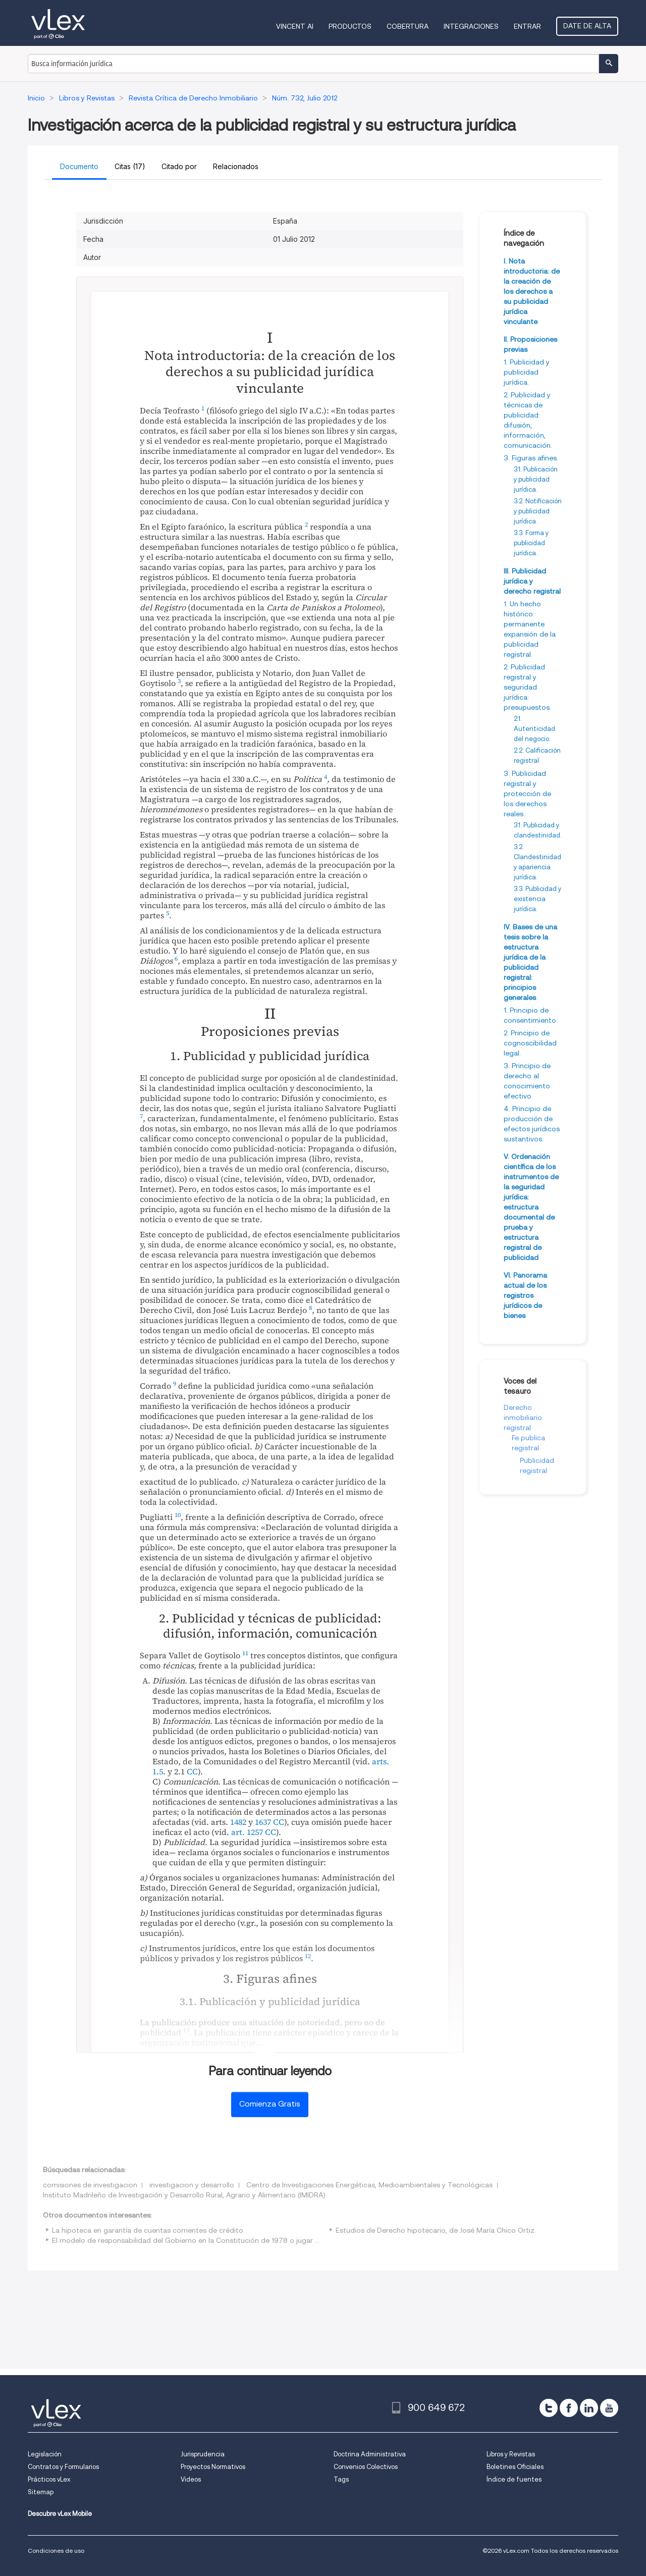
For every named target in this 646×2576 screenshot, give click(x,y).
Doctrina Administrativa (370, 2454)
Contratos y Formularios (63, 2466)
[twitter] (549, 2408)
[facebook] (569, 2408)
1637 (263, 1821)
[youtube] (609, 2408)
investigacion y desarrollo (191, 2185)
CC (192, 1771)
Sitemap (40, 2492)
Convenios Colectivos (366, 2466)
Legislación (45, 2454)
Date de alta (587, 26)
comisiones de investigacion (90, 2185)
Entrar (527, 26)
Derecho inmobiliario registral (523, 1417)
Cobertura (407, 26)
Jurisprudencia (203, 2454)
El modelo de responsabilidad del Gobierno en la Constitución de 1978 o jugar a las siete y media (214, 2240)
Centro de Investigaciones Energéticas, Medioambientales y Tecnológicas (369, 2185)
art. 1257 (247, 1831)
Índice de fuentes (514, 2479)
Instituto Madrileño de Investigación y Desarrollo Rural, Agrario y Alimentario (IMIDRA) (184, 2195)
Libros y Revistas (511, 2454)
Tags (341, 2479)
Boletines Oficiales (515, 2466)
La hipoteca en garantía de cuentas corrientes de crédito (147, 2230)
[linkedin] (589, 2408)
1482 (238, 1821)
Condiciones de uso (56, 2550)
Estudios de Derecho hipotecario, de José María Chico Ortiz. (436, 2230)
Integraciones (471, 26)
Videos (191, 2479)
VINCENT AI (294, 26)
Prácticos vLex (49, 2479)
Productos (350, 26)
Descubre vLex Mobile (60, 2513)
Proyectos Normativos (213, 2466)
